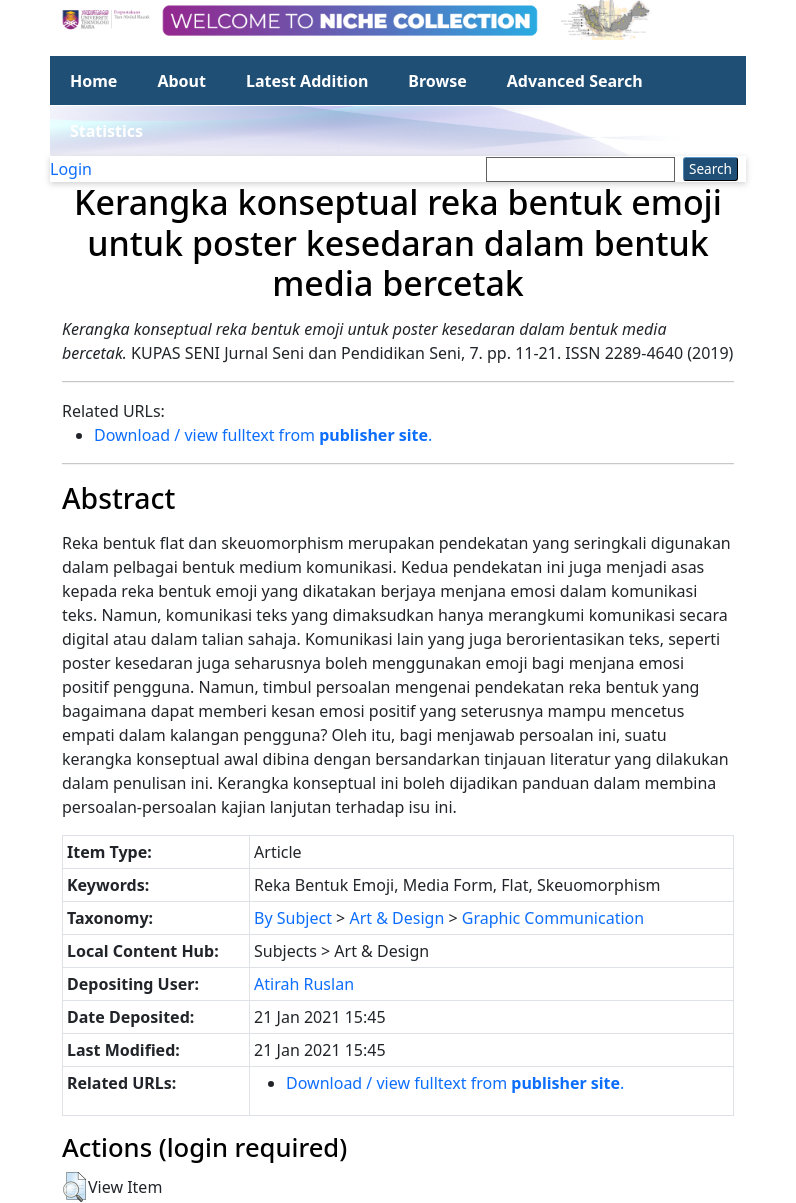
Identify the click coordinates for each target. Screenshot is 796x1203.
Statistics (106, 131)
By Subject (293, 918)
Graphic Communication (553, 918)
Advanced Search (575, 81)
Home (93, 81)
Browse (437, 81)
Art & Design (396, 918)
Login (71, 169)
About (181, 81)
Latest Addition (307, 81)
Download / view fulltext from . (263, 435)
